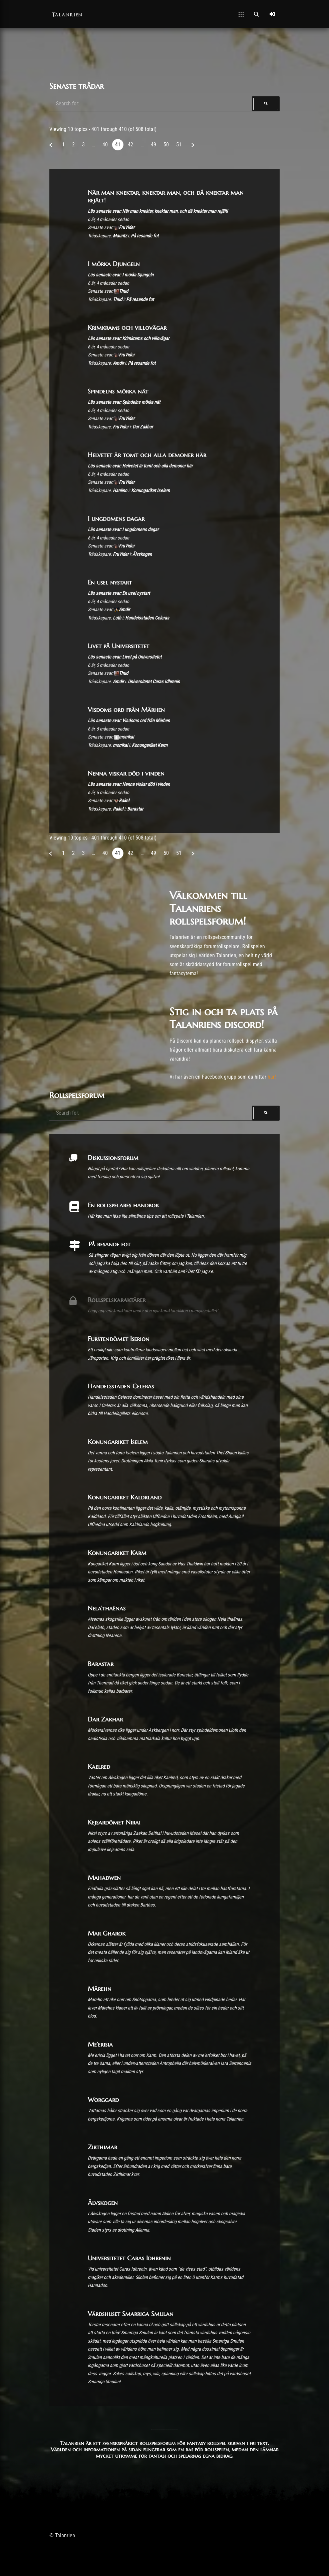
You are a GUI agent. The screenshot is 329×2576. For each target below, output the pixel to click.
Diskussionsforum (113, 1158)
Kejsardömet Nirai (114, 1822)
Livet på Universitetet (118, 646)
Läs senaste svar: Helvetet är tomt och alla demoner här (140, 466)
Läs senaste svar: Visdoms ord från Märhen (129, 721)
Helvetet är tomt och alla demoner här (147, 455)
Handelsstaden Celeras (147, 618)
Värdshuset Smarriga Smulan (131, 2314)
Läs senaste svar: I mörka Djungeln (120, 275)
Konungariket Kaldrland (124, 1497)
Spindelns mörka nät (118, 391)
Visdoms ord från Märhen (126, 710)
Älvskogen (142, 554)
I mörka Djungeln (114, 264)
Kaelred (99, 1766)
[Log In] (272, 14)
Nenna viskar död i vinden (126, 773)
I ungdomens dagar (116, 518)
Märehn (99, 1989)
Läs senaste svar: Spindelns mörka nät (124, 402)
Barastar (135, 809)
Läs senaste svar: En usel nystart (119, 593)
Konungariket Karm (150, 745)
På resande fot (144, 236)
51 (179, 144)
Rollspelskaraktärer (116, 1300)
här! (272, 1077)
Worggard (103, 2100)
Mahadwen (104, 1877)
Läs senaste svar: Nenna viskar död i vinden (129, 784)
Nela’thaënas (106, 1608)
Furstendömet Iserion (118, 1339)
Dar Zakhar (142, 427)
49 (153, 144)
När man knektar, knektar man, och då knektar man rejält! (166, 196)
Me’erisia (100, 2044)
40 (105, 144)
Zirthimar (102, 2147)
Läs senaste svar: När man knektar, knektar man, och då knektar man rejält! (158, 211)
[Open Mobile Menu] (241, 14)
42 (130, 144)
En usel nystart (110, 582)
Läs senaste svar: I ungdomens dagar (123, 529)
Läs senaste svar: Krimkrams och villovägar (128, 338)
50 (166, 144)
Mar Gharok (106, 1933)
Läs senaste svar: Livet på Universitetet (124, 657)
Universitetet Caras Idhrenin (154, 682)
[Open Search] (256, 14)
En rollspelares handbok (123, 1205)
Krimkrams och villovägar (127, 327)
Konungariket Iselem (150, 490)
